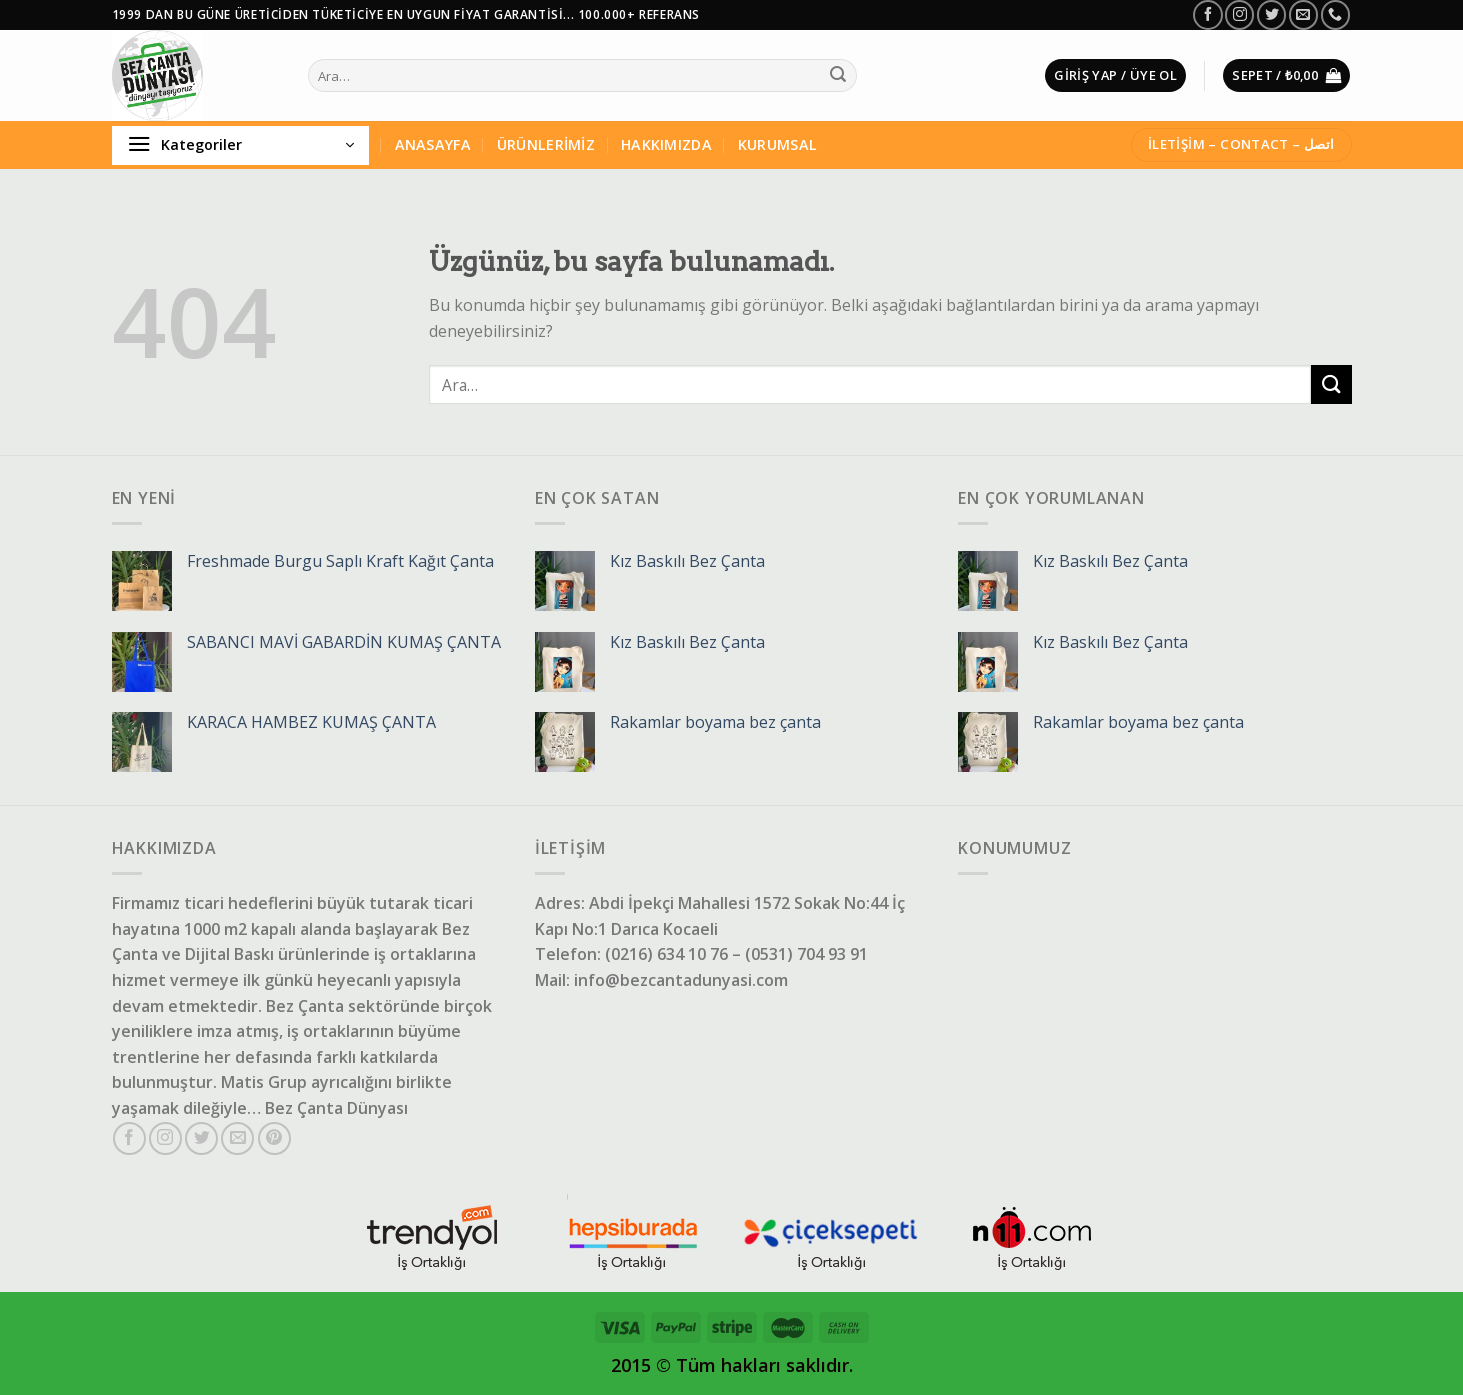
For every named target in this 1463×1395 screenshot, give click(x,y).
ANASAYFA (433, 144)
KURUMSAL (777, 144)
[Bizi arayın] (1335, 14)
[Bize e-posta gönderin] (1303, 14)
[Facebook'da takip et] (1207, 14)
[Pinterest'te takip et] (274, 1138)
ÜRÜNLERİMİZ (546, 144)
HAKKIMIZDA (666, 144)
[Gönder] (838, 76)
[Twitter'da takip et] (1271, 14)
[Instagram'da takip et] (1239, 14)
